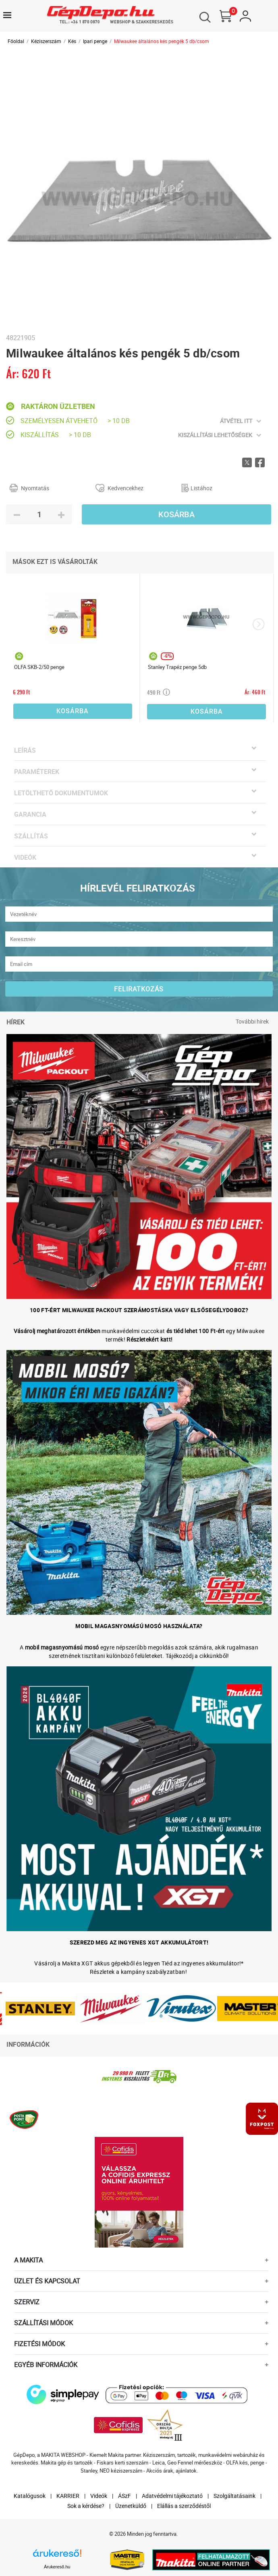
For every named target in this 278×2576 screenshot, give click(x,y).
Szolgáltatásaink (234, 2496)
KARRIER (67, 2496)
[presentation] (258, 624)
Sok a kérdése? (85, 2506)
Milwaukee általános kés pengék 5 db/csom (161, 41)
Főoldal (16, 41)
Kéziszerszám (46, 41)
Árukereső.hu (57, 2566)
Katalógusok (30, 2496)
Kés (72, 41)
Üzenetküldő (130, 2506)
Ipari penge (95, 41)
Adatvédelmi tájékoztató (172, 2496)
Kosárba (176, 514)
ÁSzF (124, 2496)
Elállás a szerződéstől (184, 2506)
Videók (98, 2496)
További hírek (252, 1021)
